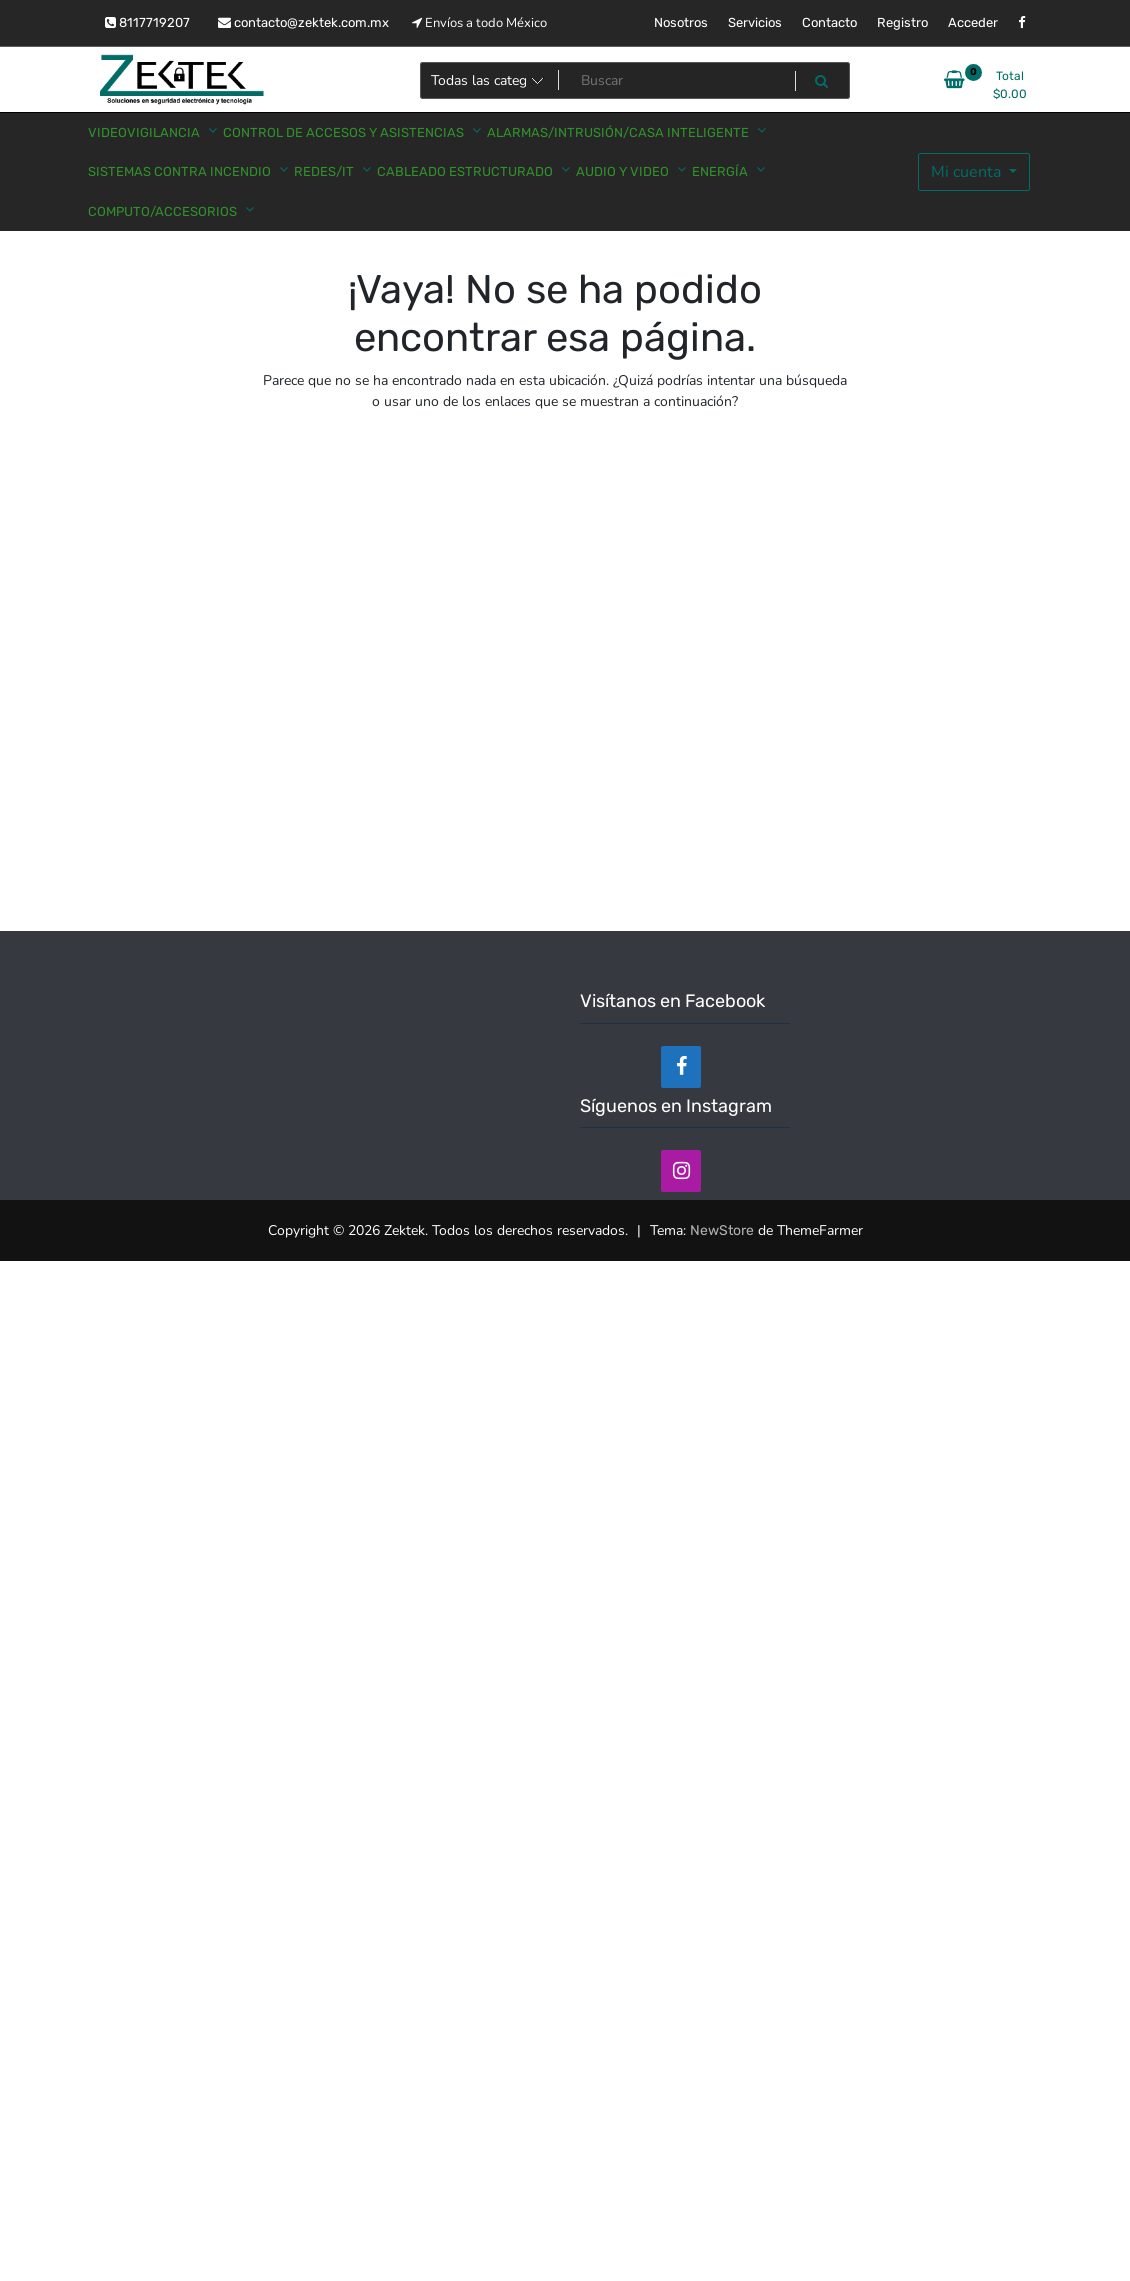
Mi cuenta (968, 172)
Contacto (829, 22)
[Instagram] (681, 1171)
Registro (902, 22)
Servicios (755, 22)
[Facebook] (681, 1067)
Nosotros (681, 22)
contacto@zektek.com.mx (303, 22)
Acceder (973, 22)
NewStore (722, 1230)
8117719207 (147, 22)
